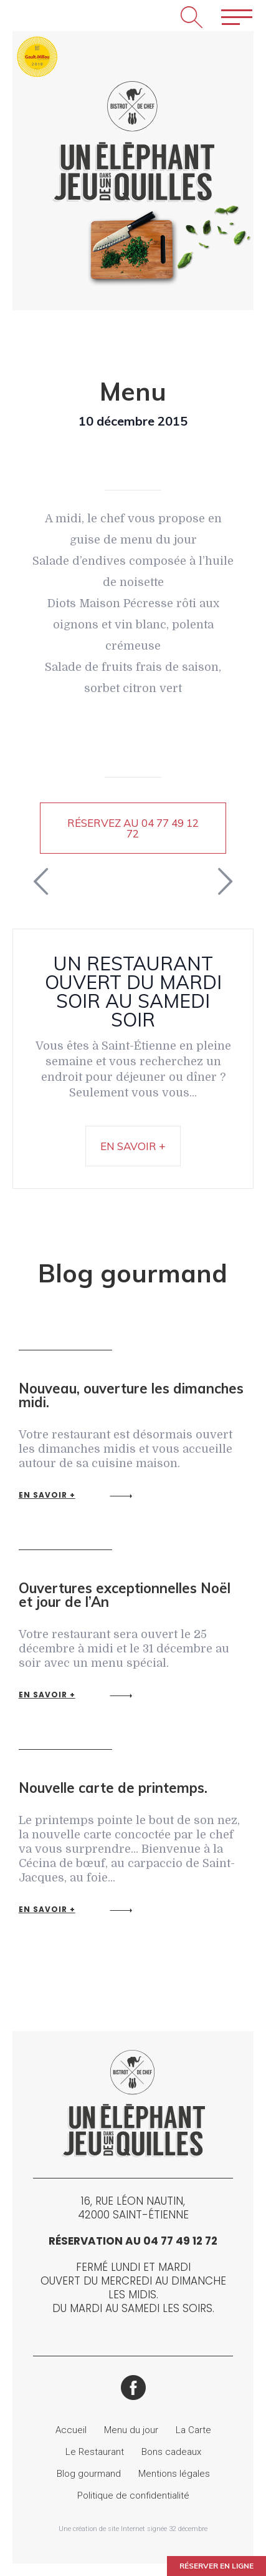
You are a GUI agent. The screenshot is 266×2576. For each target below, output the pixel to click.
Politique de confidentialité (133, 2495)
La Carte (193, 2430)
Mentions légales (174, 2473)
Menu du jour (131, 2430)
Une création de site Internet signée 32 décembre (133, 2529)
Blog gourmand (89, 2473)
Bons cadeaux (171, 2451)
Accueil (71, 2430)
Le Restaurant (94, 2451)
